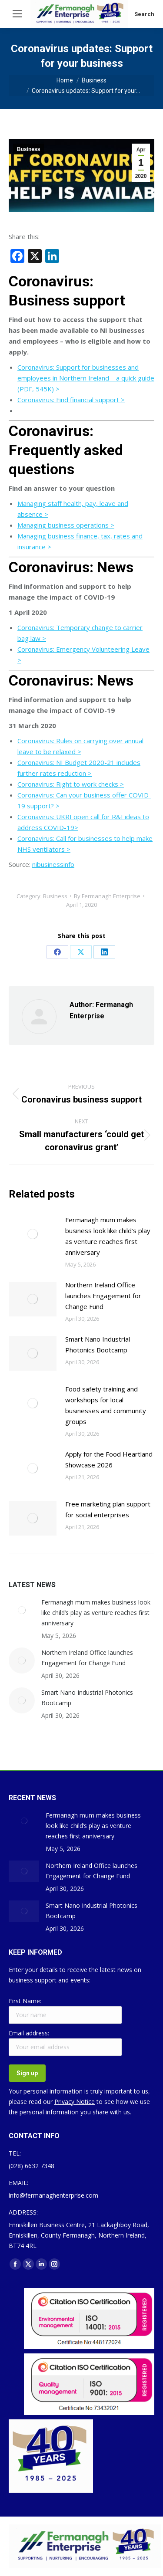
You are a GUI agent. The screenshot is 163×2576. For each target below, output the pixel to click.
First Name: (25, 2001)
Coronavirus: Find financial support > (71, 399)
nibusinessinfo (53, 864)
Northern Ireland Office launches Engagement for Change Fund (103, 1295)
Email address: (29, 2033)
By (107, 896)
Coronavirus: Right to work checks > (70, 784)
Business (28, 149)
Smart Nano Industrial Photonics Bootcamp (97, 1344)
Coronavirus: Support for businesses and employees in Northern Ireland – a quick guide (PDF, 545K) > (85, 378)
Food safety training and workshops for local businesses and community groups (105, 1405)
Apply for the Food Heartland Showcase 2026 (109, 1459)
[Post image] (33, 1234)
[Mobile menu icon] (17, 14)
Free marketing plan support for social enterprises (107, 1509)
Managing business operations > (65, 525)
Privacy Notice (74, 2101)
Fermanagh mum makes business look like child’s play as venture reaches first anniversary (107, 1236)
